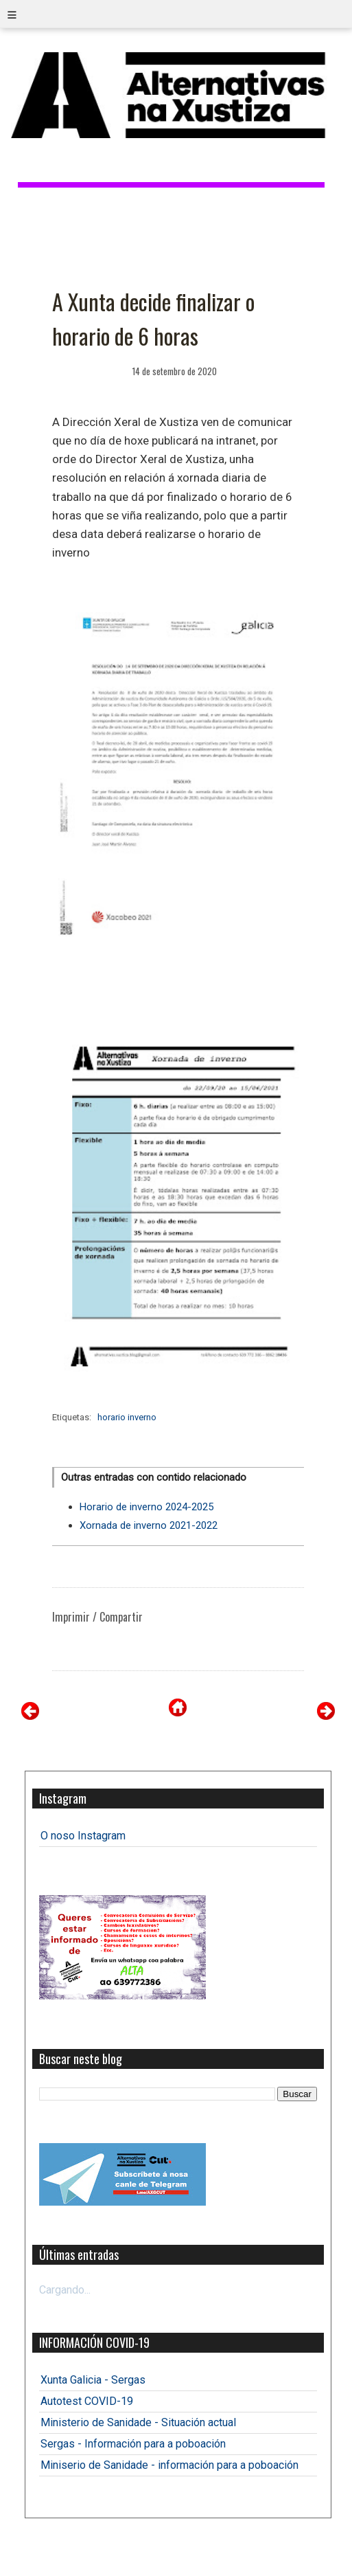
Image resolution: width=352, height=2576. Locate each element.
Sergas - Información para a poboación (133, 2443)
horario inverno (126, 1417)
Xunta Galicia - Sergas (92, 2379)
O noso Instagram (83, 1835)
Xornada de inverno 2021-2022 (149, 1525)
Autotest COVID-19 (86, 2401)
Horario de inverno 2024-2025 (146, 1507)
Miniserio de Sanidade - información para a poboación (169, 2465)
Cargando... (65, 2289)
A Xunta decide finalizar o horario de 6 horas (153, 318)
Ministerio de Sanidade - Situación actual (138, 2422)
